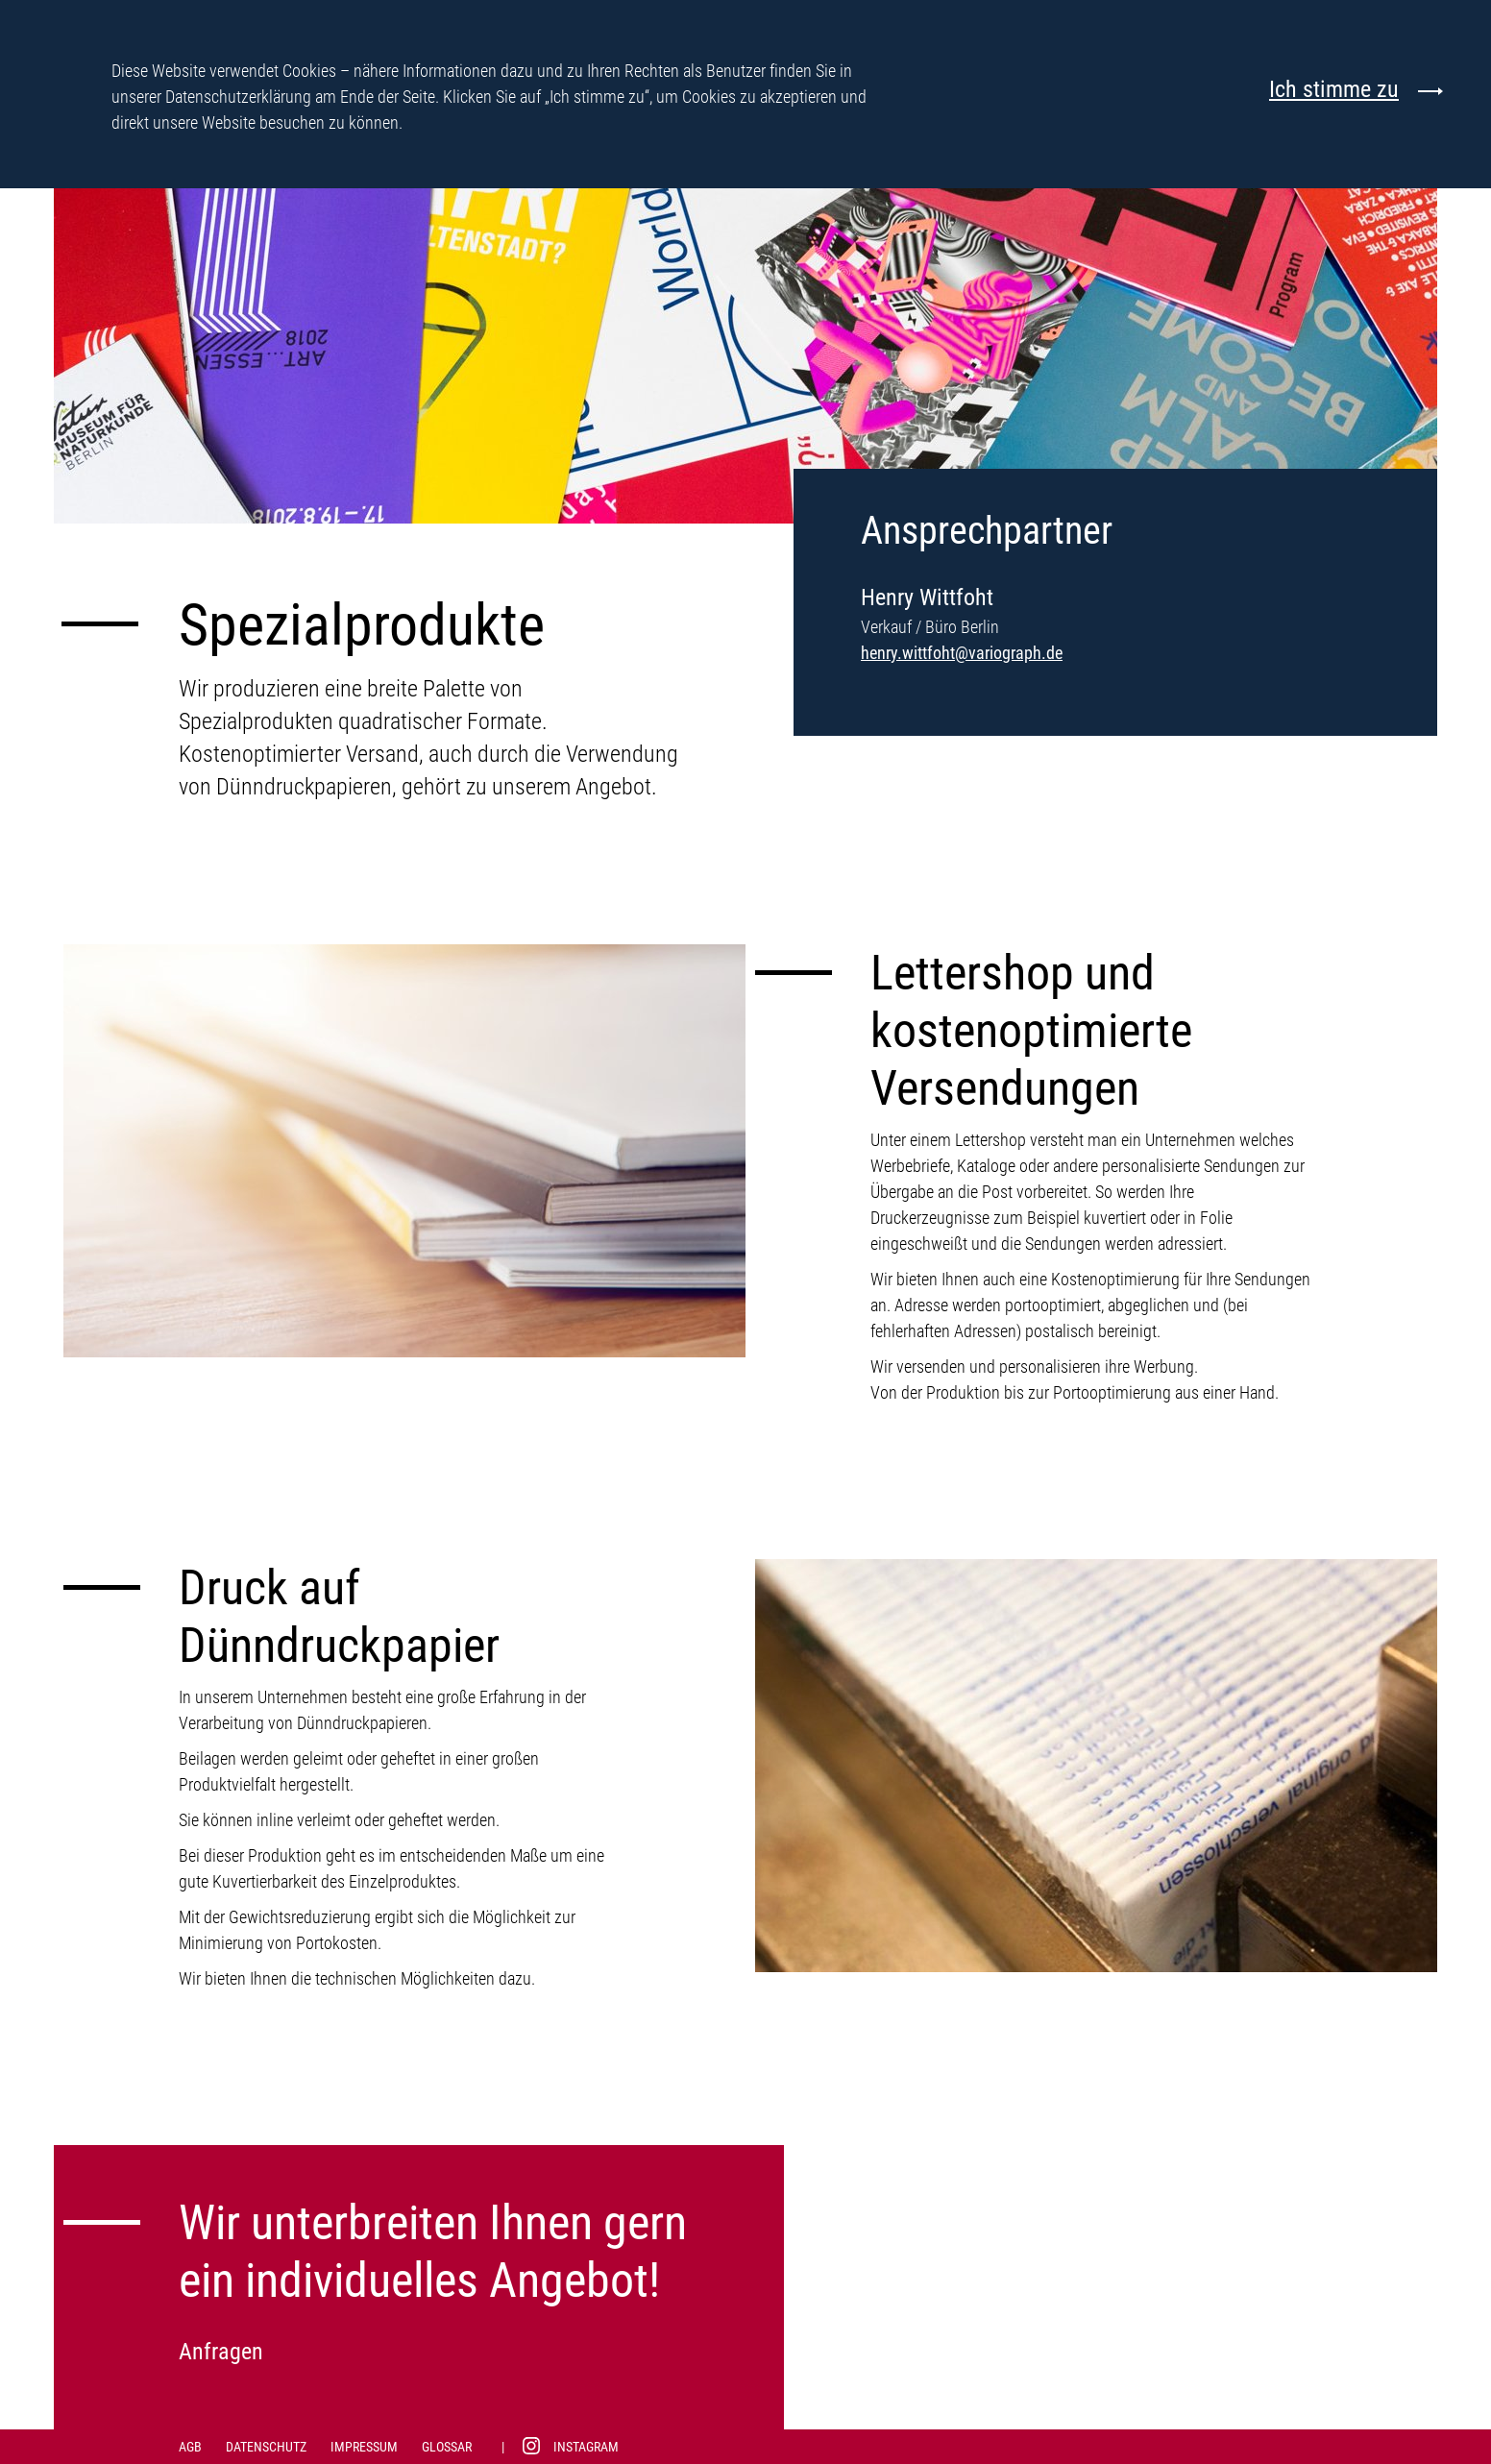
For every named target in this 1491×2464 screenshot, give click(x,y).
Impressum (364, 2446)
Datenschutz (266, 2446)
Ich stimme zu (1334, 90)
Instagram (586, 2446)
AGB (190, 2446)
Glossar (447, 2446)
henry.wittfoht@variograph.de (962, 653)
